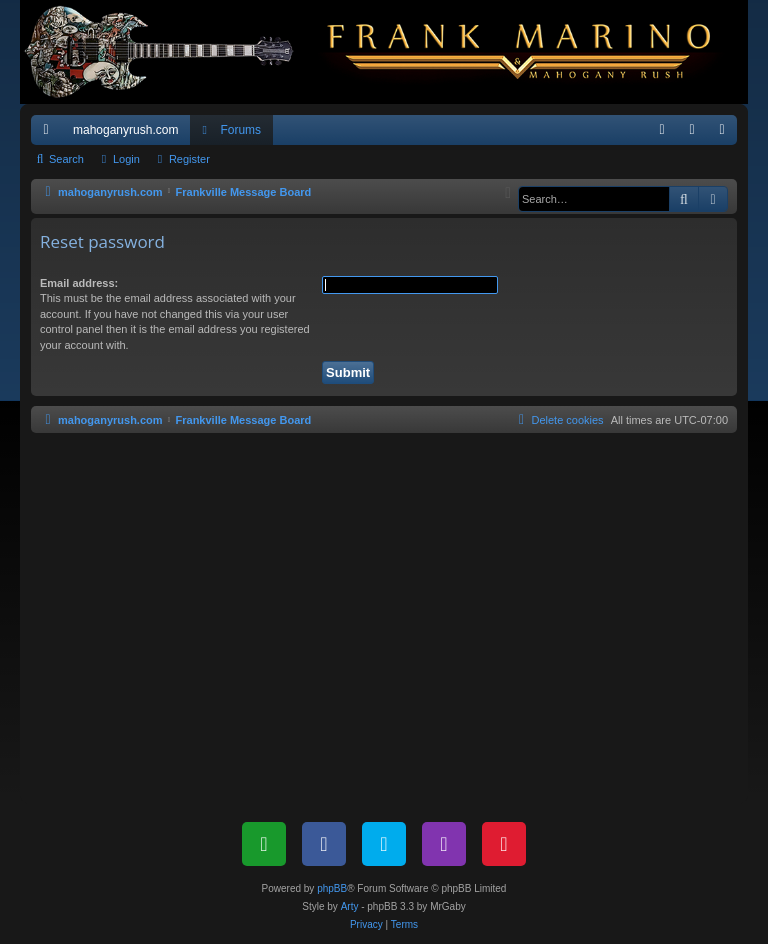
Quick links (50, 134)
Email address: (79, 283)
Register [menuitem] (726, 134)
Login (126, 159)
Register (189, 159)
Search (66, 159)
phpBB (332, 888)
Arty (350, 906)
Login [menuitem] (696, 134)
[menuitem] (662, 130)
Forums (240, 130)
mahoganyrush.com (125, 130)
